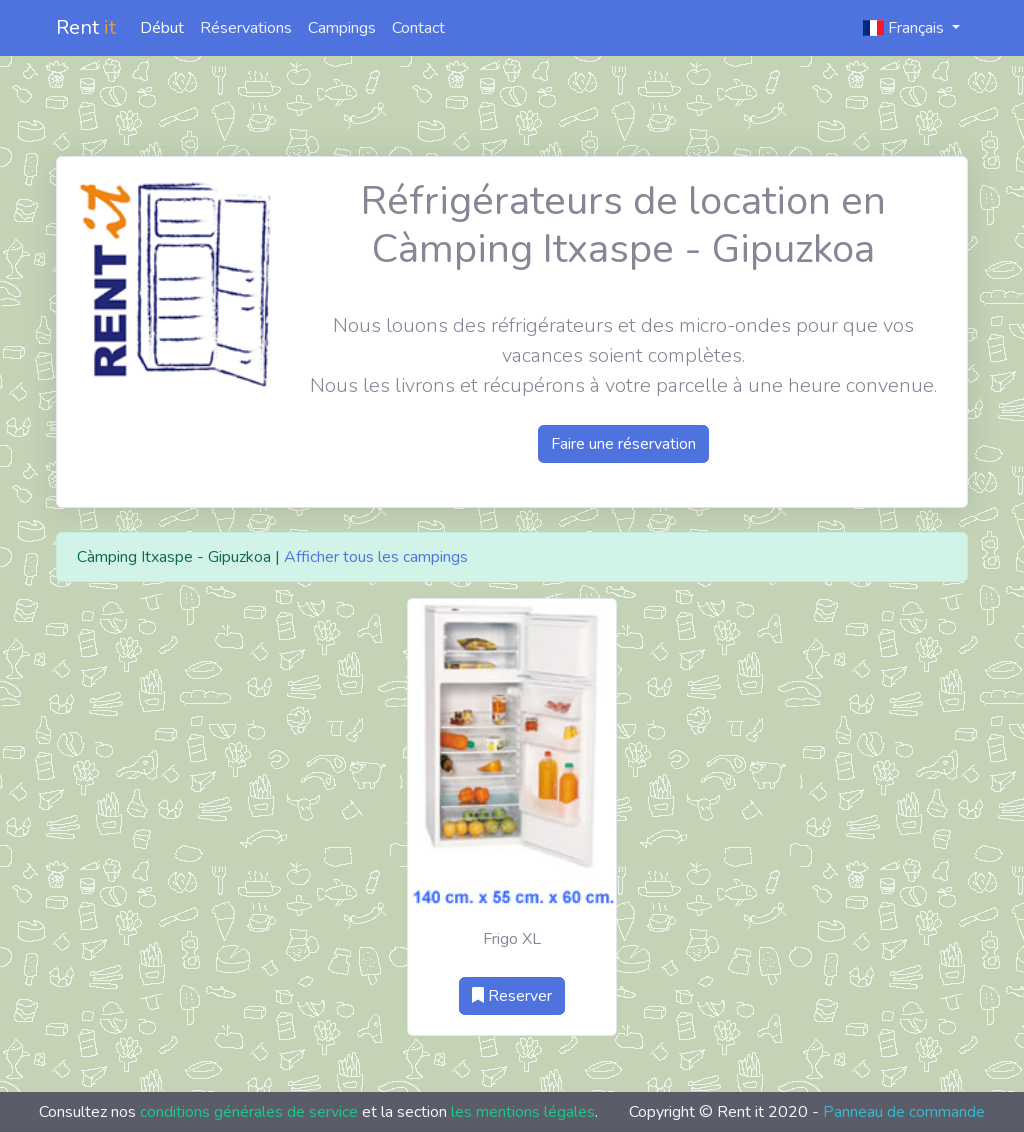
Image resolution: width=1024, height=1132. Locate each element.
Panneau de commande (904, 1112)
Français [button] (905, 28)
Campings (342, 28)
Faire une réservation (623, 444)
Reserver (512, 996)
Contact (418, 28)
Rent (86, 27)
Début (162, 28)
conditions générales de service (249, 1112)
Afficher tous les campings (376, 557)
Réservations (246, 28)
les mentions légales (523, 1112)
